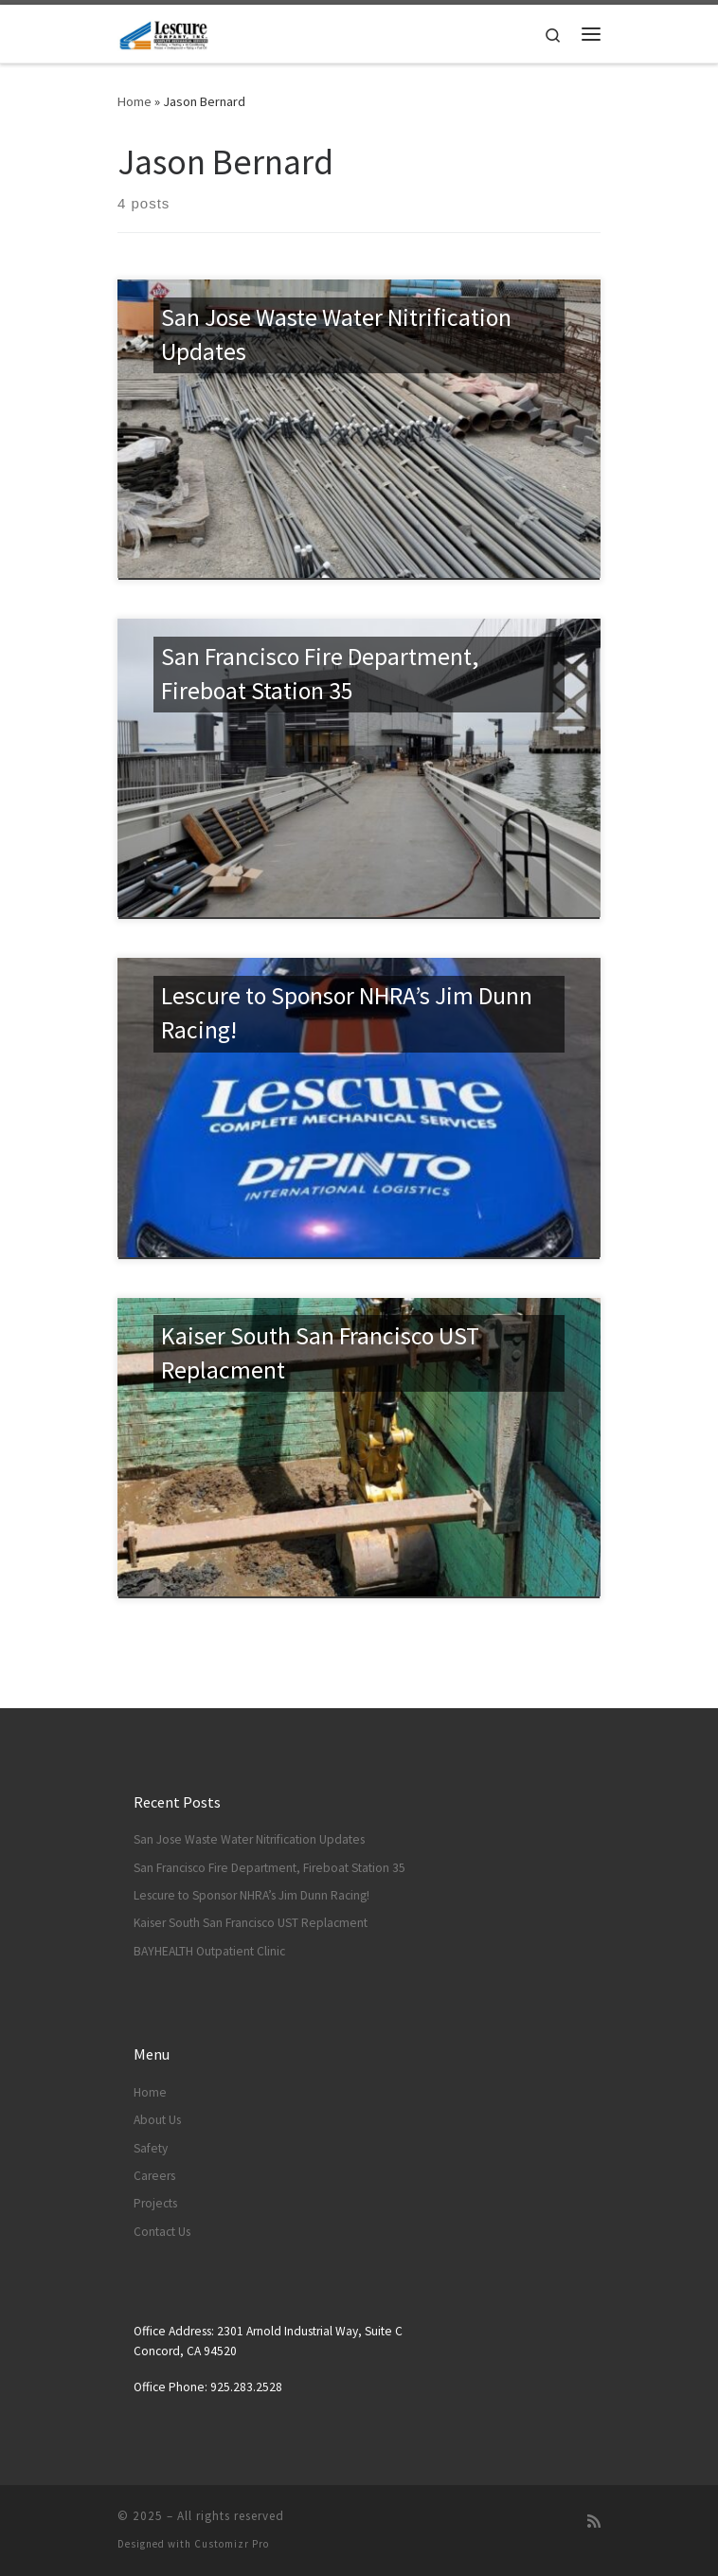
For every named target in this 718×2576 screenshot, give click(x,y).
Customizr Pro (231, 2543)
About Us (157, 2120)
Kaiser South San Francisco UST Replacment (251, 1923)
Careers (154, 2176)
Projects (155, 2203)
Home (134, 101)
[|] (163, 31)
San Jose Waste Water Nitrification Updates (249, 1839)
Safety (151, 2148)
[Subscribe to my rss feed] (594, 2521)
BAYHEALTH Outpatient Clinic (209, 1951)
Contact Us (162, 2232)
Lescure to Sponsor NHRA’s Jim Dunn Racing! (251, 1895)
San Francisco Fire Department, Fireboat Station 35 (269, 1868)
